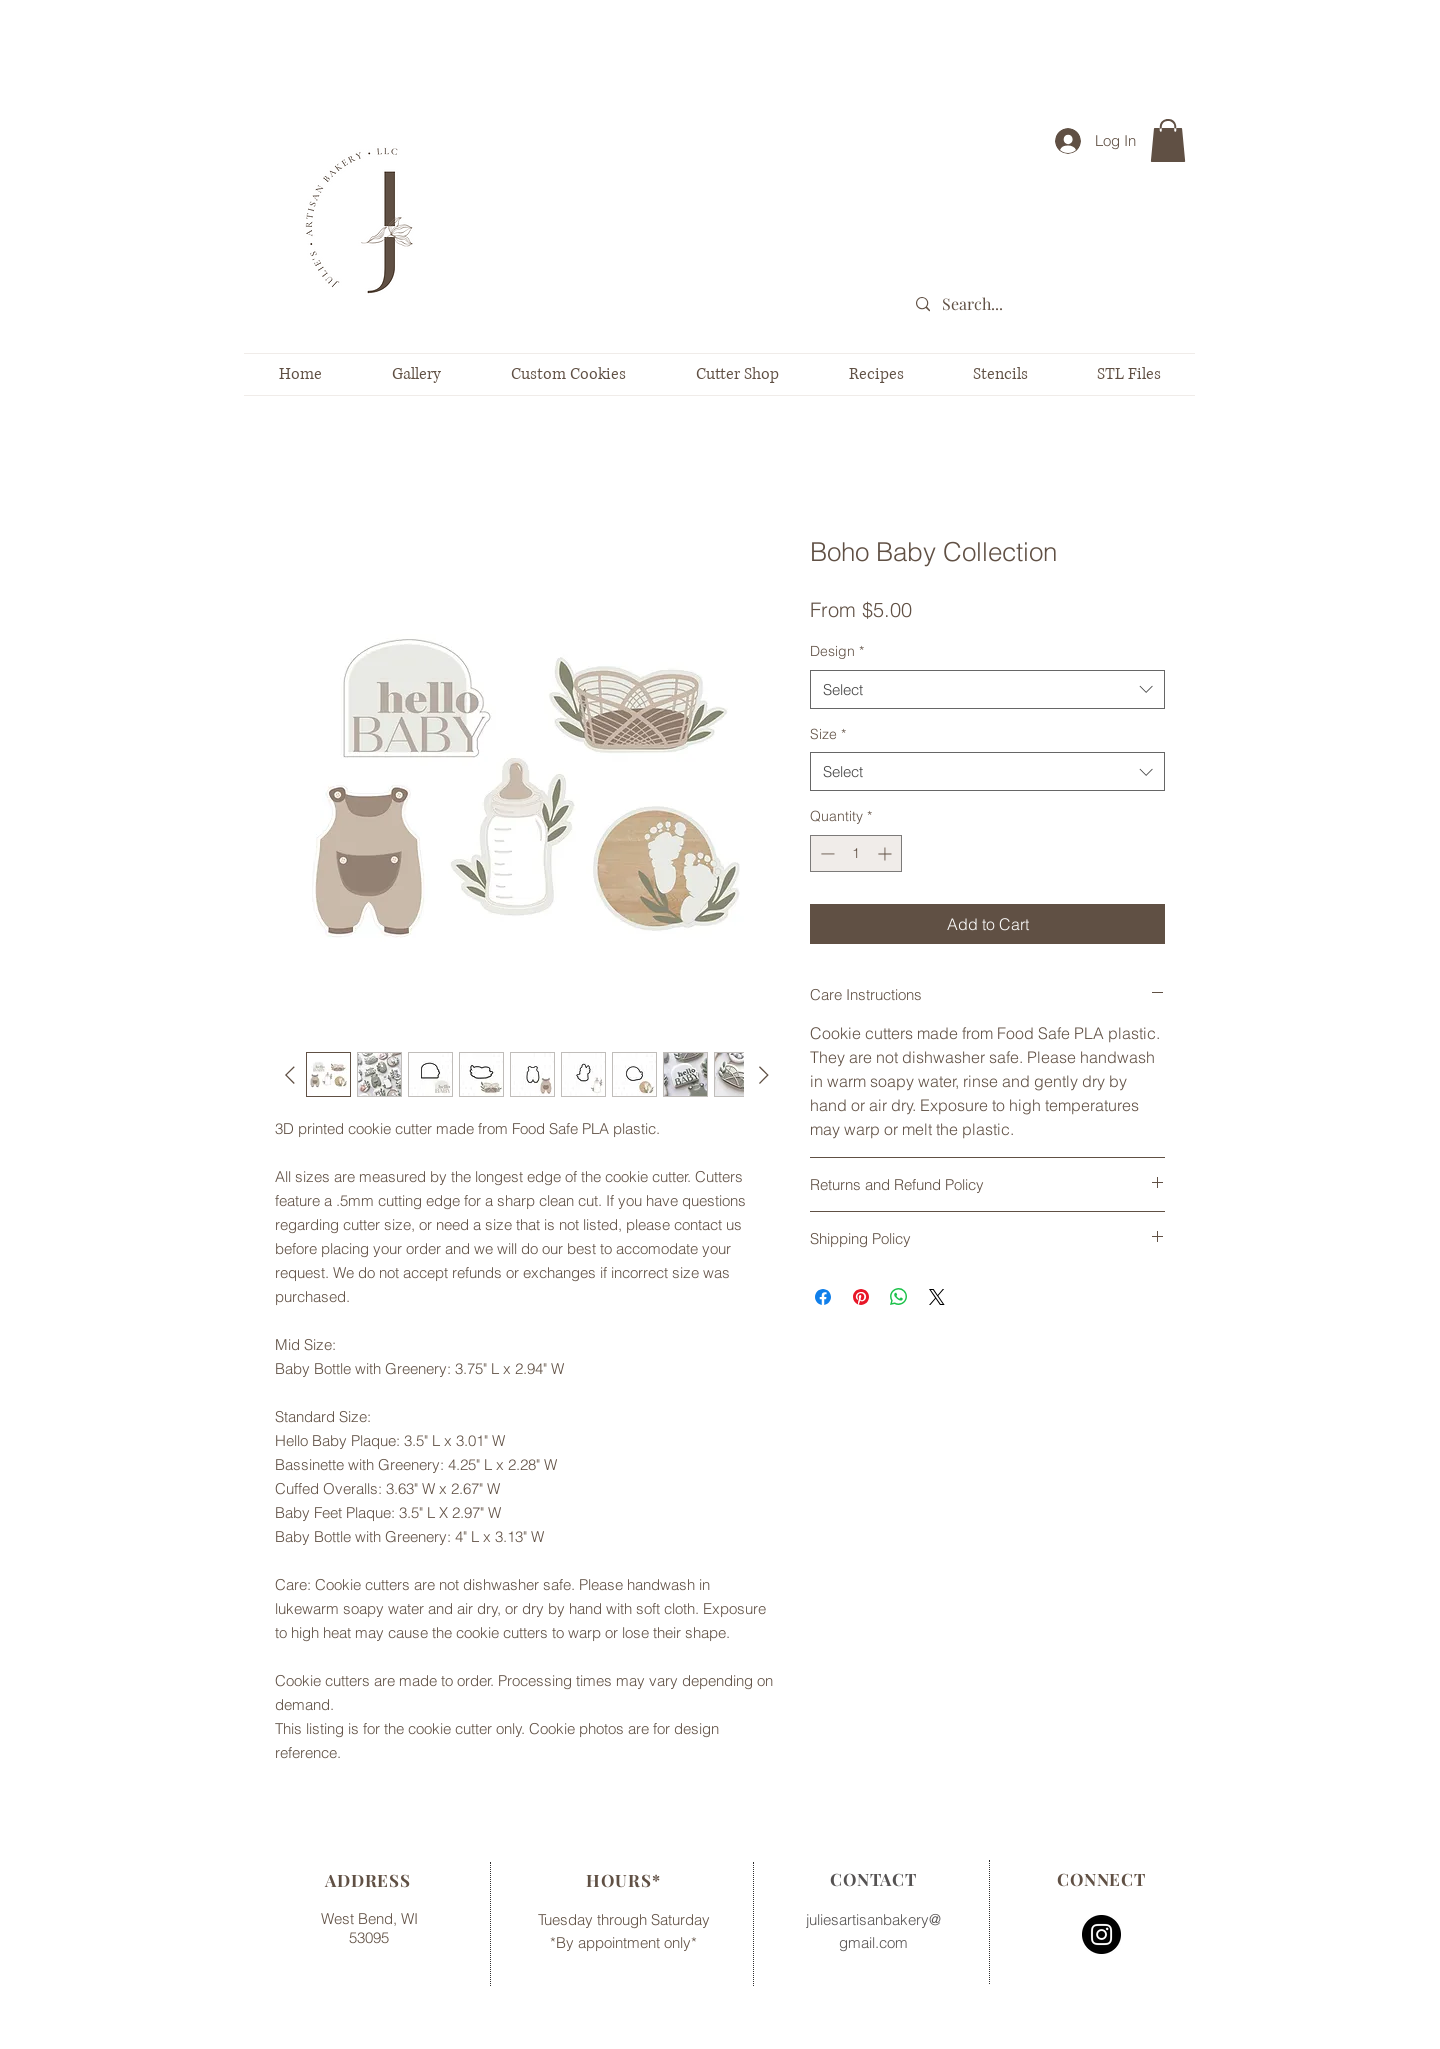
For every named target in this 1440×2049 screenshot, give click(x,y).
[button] (1168, 140)
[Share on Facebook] (823, 1297)
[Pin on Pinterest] (861, 1297)
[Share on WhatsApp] (899, 1297)
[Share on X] (937, 1297)
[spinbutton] (856, 853)
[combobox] (987, 689)
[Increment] (886, 853)
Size (828, 734)
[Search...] (1054, 304)
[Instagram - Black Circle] (1101, 1934)
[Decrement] (825, 853)
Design (837, 651)
